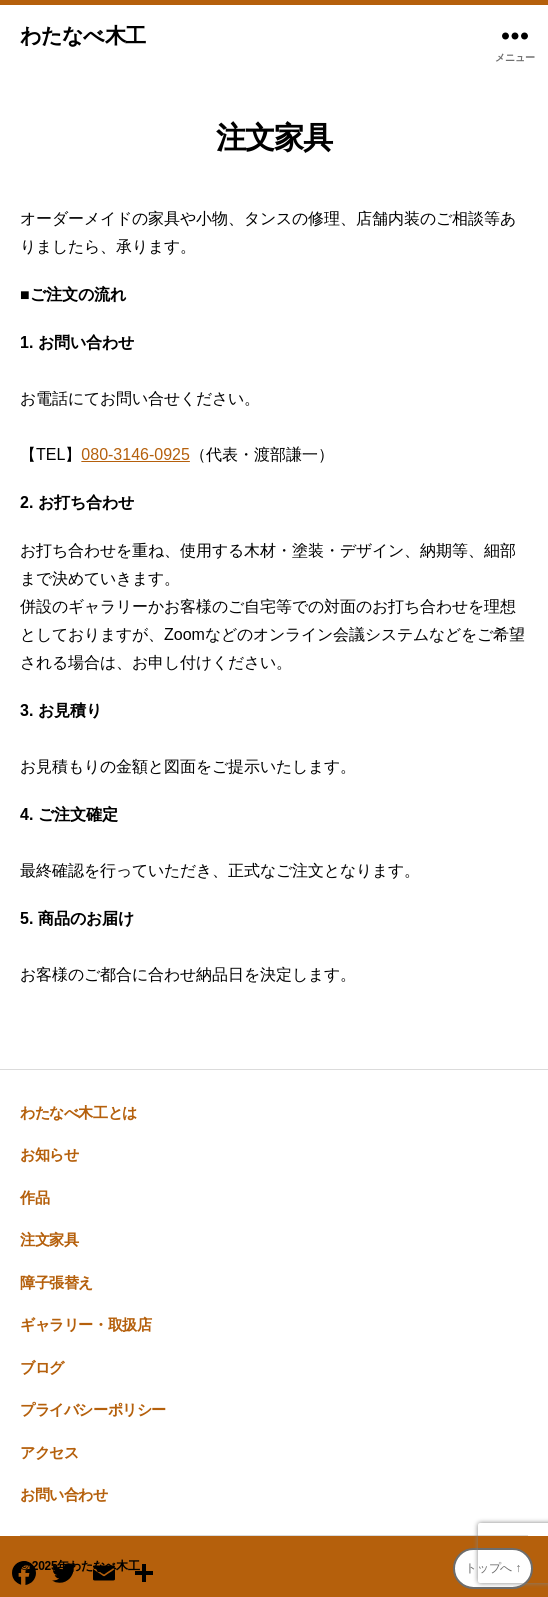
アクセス (49, 1452)
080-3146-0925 (135, 454)
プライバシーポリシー (93, 1409)
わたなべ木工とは (78, 1112)
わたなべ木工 (82, 35)
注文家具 (49, 1239)
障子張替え (56, 1282)
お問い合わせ (64, 1494)
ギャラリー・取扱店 (85, 1324)
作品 (34, 1197)
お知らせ (49, 1154)
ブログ (42, 1367)
